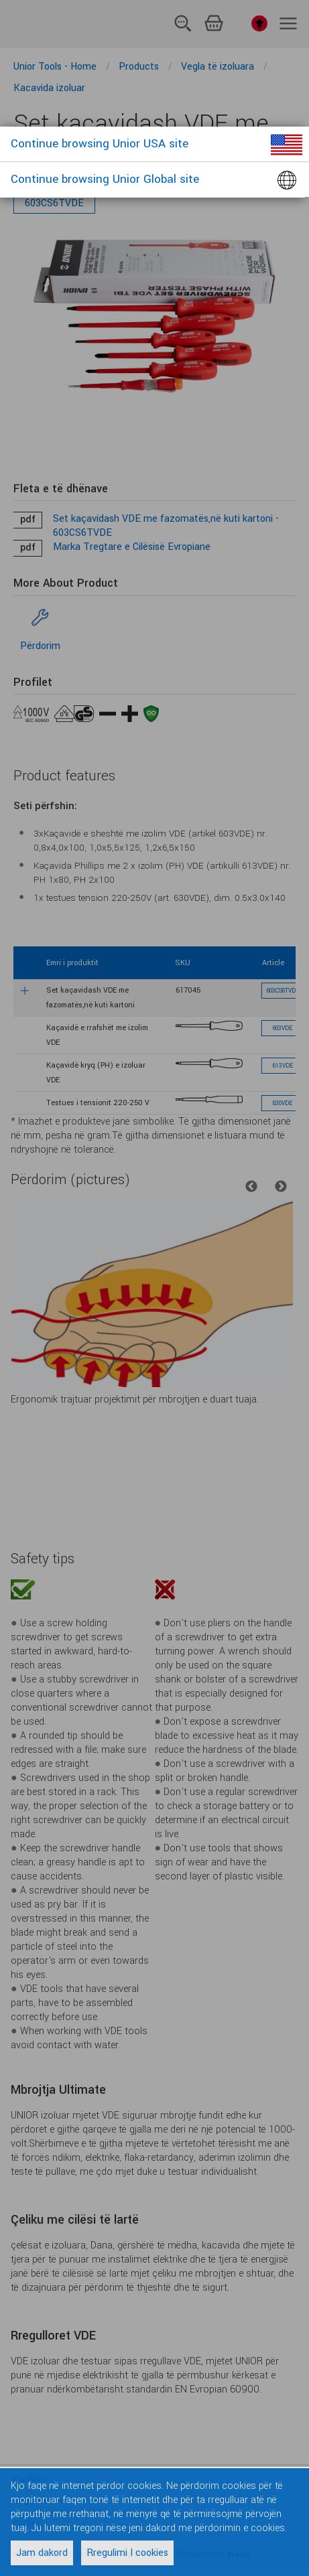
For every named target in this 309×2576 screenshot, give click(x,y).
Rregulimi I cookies (127, 2553)
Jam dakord (42, 2553)
